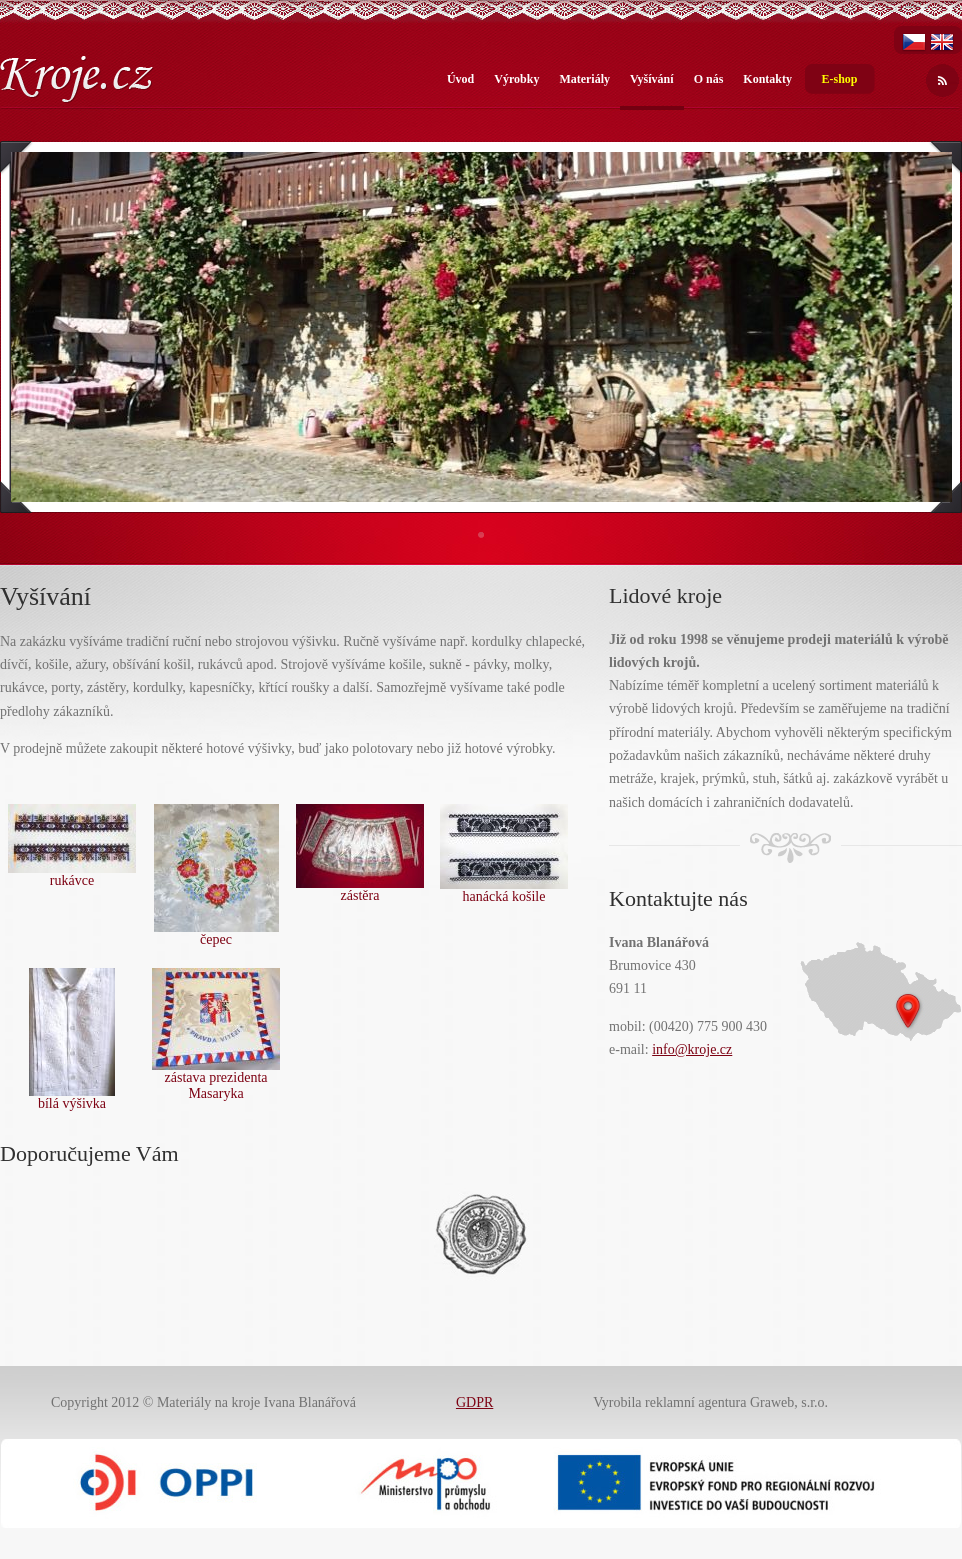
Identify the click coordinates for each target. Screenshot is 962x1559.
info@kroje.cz (692, 1049)
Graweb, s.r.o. (789, 1402)
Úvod (460, 79)
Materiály (584, 79)
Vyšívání (652, 79)
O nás (709, 79)
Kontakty (767, 79)
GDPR (474, 1402)
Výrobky (516, 79)
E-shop (839, 79)
